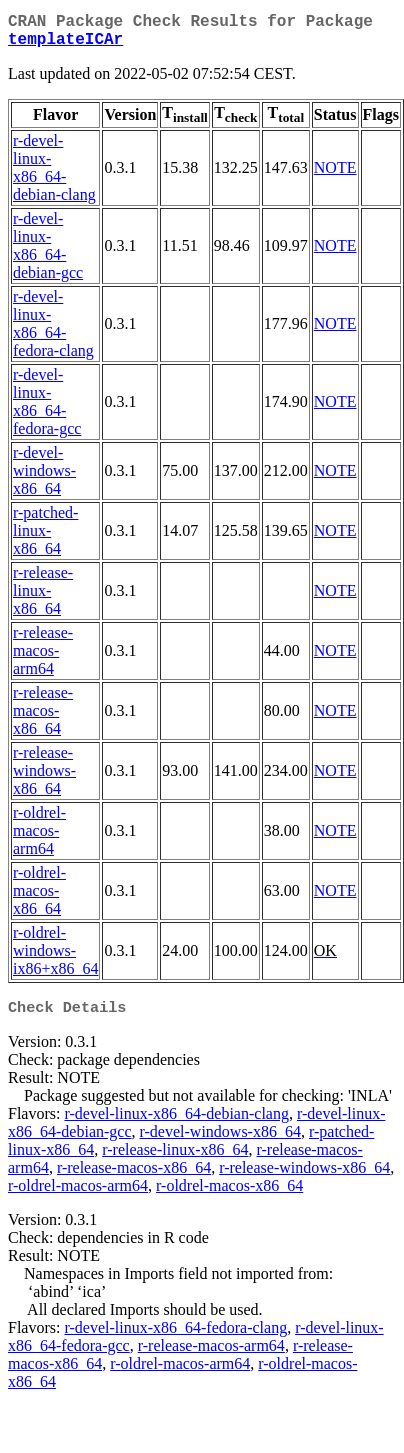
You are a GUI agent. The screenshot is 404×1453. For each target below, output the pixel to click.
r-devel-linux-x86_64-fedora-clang (53, 331)
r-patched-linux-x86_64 (45, 538)
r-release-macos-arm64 (43, 658)
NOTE (335, 175)
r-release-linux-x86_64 (43, 598)
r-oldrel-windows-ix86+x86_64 (55, 958)
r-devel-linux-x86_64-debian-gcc (48, 253)
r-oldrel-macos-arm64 (39, 838)
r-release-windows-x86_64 (44, 778)
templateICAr (65, 46)
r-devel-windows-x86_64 (44, 478)
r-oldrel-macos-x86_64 (39, 898)
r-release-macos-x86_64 (43, 718)
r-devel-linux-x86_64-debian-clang (54, 175)
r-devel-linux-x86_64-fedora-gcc (47, 409)
